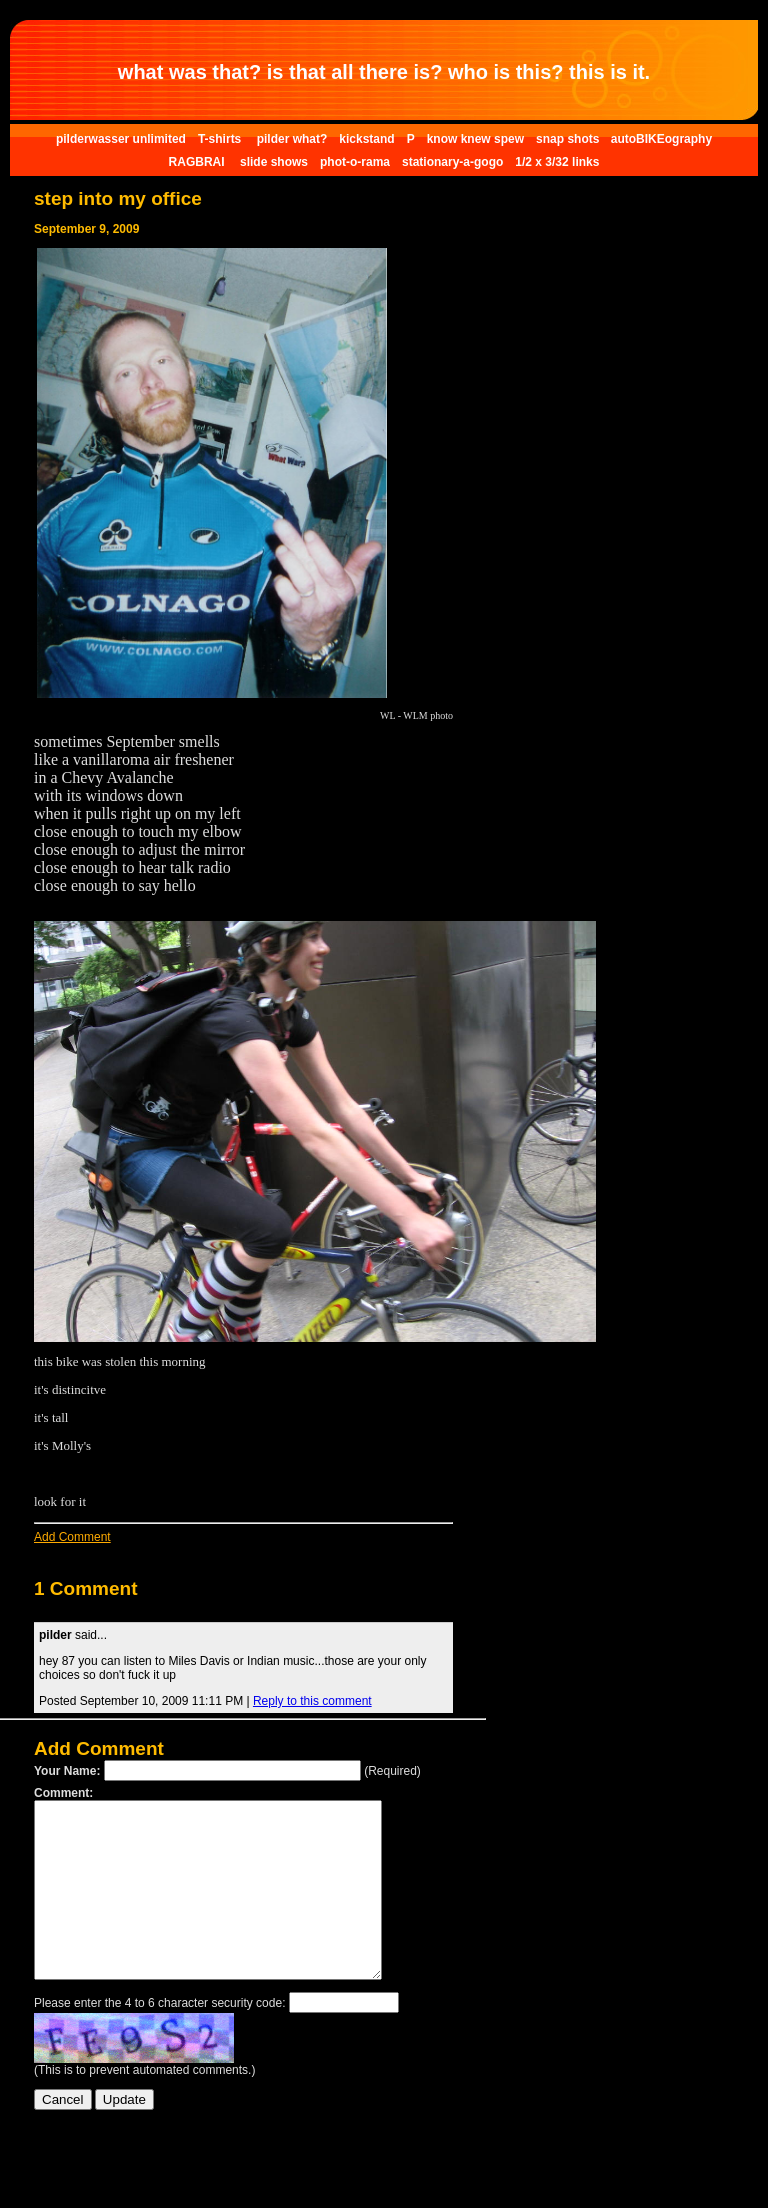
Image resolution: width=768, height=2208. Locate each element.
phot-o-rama (355, 162)
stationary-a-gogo (452, 162)
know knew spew (475, 139)
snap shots (569, 139)
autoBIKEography (661, 139)
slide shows (274, 162)
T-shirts (221, 139)
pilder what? (292, 139)
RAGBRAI (198, 162)
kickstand (366, 139)
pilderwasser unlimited (121, 139)
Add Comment (72, 1537)
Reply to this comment (312, 1701)
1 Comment (85, 1588)
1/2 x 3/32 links (557, 162)
